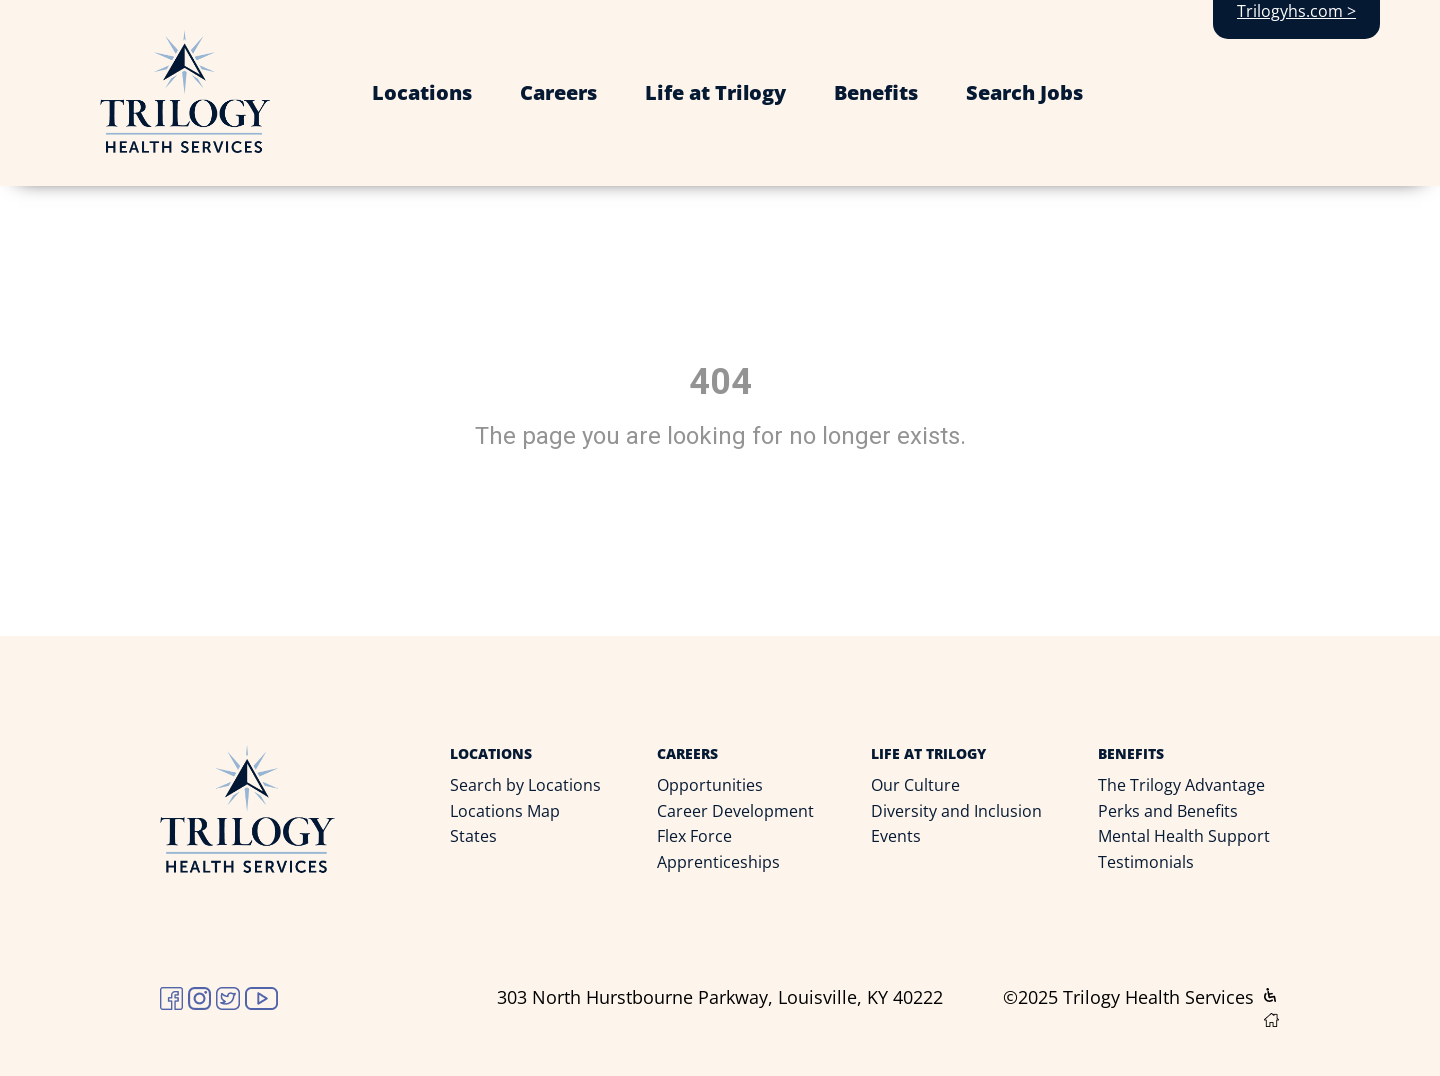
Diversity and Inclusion (956, 811)
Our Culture (915, 785)
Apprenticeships (718, 862)
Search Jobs (1024, 92)
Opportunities (710, 785)
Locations (422, 92)
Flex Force (694, 836)
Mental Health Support (1184, 836)
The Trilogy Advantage (1181, 785)
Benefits (876, 92)
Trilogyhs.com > (1296, 11)
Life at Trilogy (715, 92)
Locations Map (505, 811)
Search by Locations (525, 785)
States (473, 836)
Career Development (735, 811)
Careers (558, 92)
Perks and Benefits (1168, 811)
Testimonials (1146, 862)
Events (896, 836)
